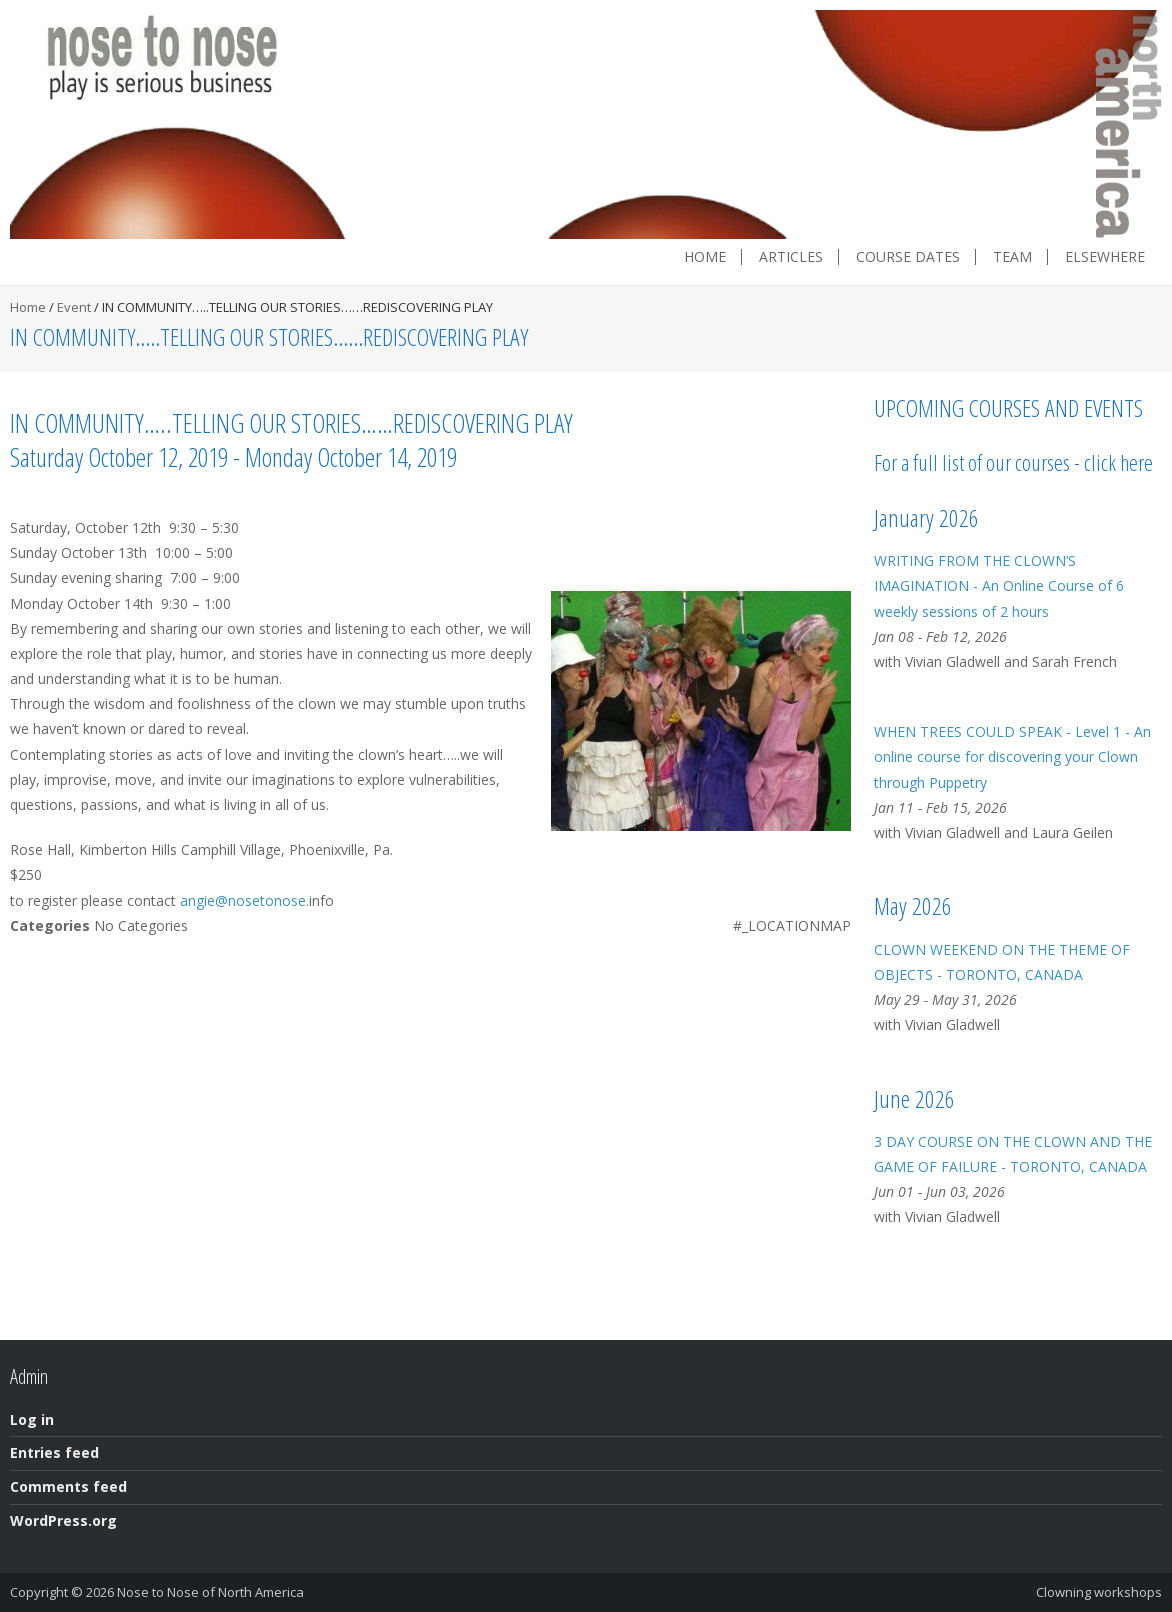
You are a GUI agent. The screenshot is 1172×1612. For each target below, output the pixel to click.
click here (1118, 462)
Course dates (908, 257)
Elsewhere (1105, 257)
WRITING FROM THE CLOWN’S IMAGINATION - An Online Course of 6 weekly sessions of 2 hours (999, 585)
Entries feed (54, 1452)
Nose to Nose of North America (210, 1592)
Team (1012, 257)
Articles (791, 257)
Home (705, 257)
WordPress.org (63, 1520)
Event (74, 307)
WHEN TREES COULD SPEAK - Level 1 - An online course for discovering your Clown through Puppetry (1012, 756)
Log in (32, 1419)
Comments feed (68, 1486)
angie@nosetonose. (244, 900)
